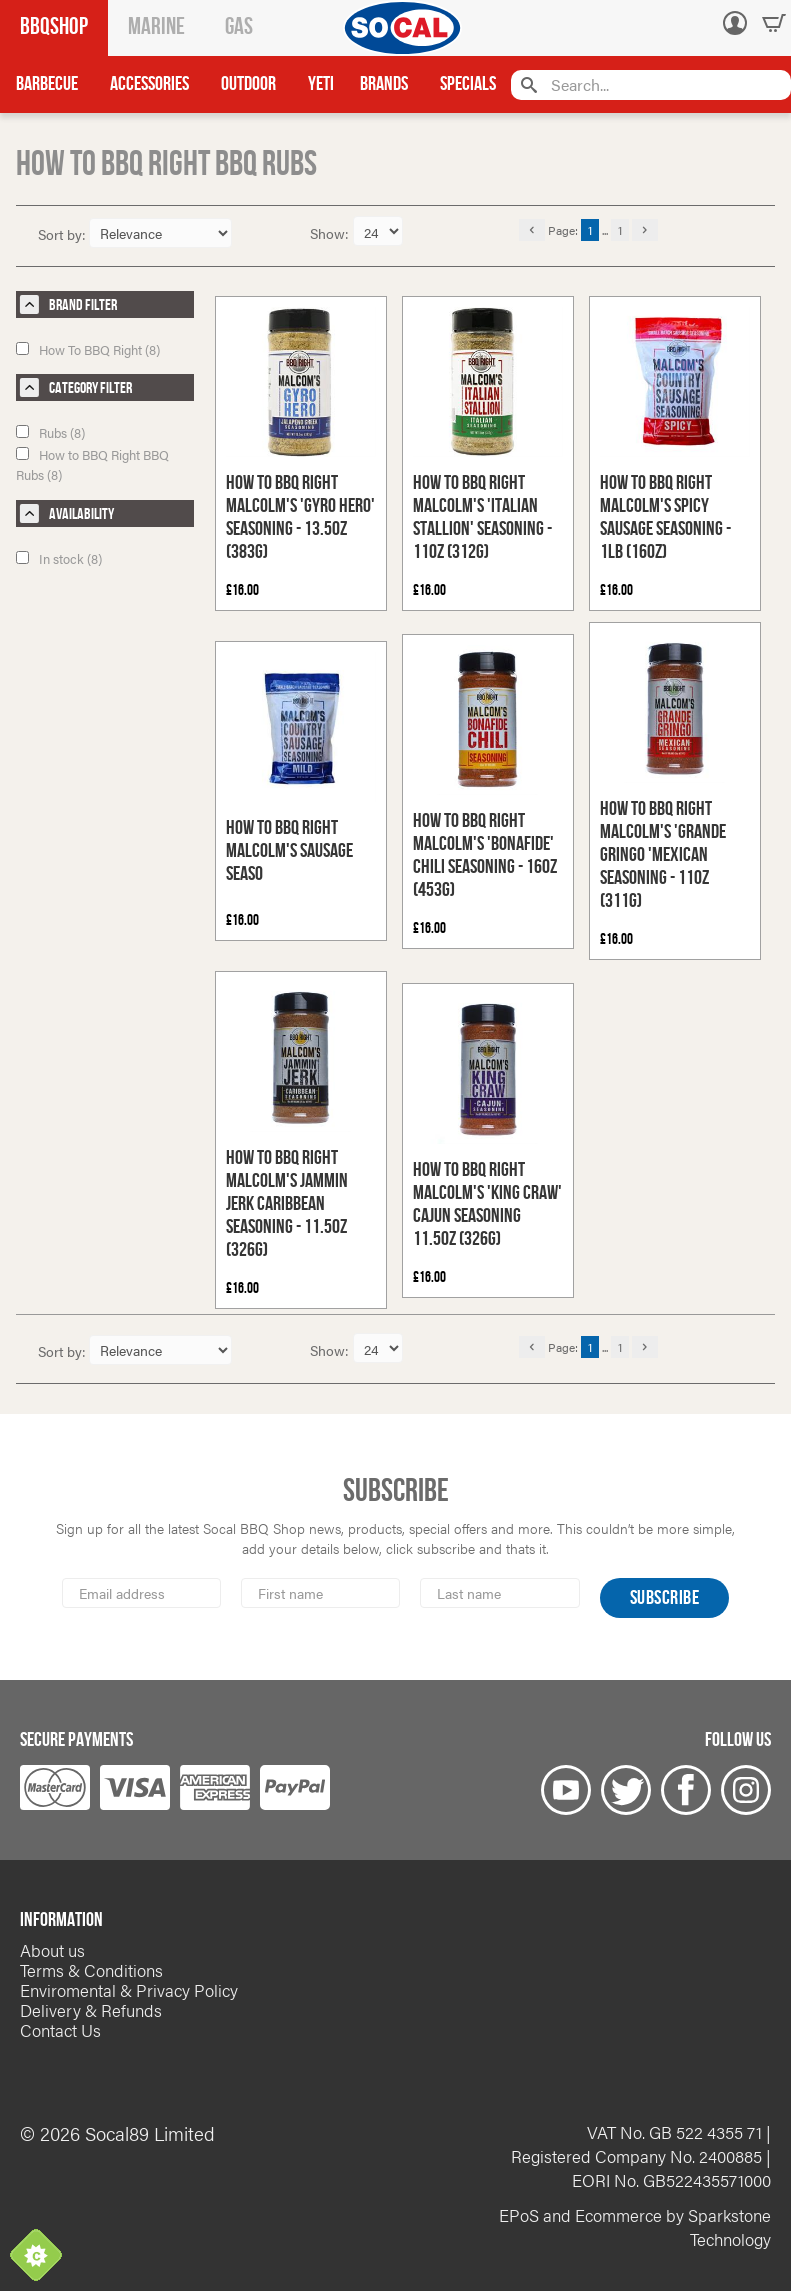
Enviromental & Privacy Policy (129, 1990)
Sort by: (62, 234)
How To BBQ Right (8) (88, 349)
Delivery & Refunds (91, 2010)
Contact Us (60, 2030)
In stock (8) (59, 558)
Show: (331, 233)
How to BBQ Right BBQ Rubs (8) (92, 464)
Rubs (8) (50, 432)
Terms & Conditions (91, 1970)
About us (52, 1950)
